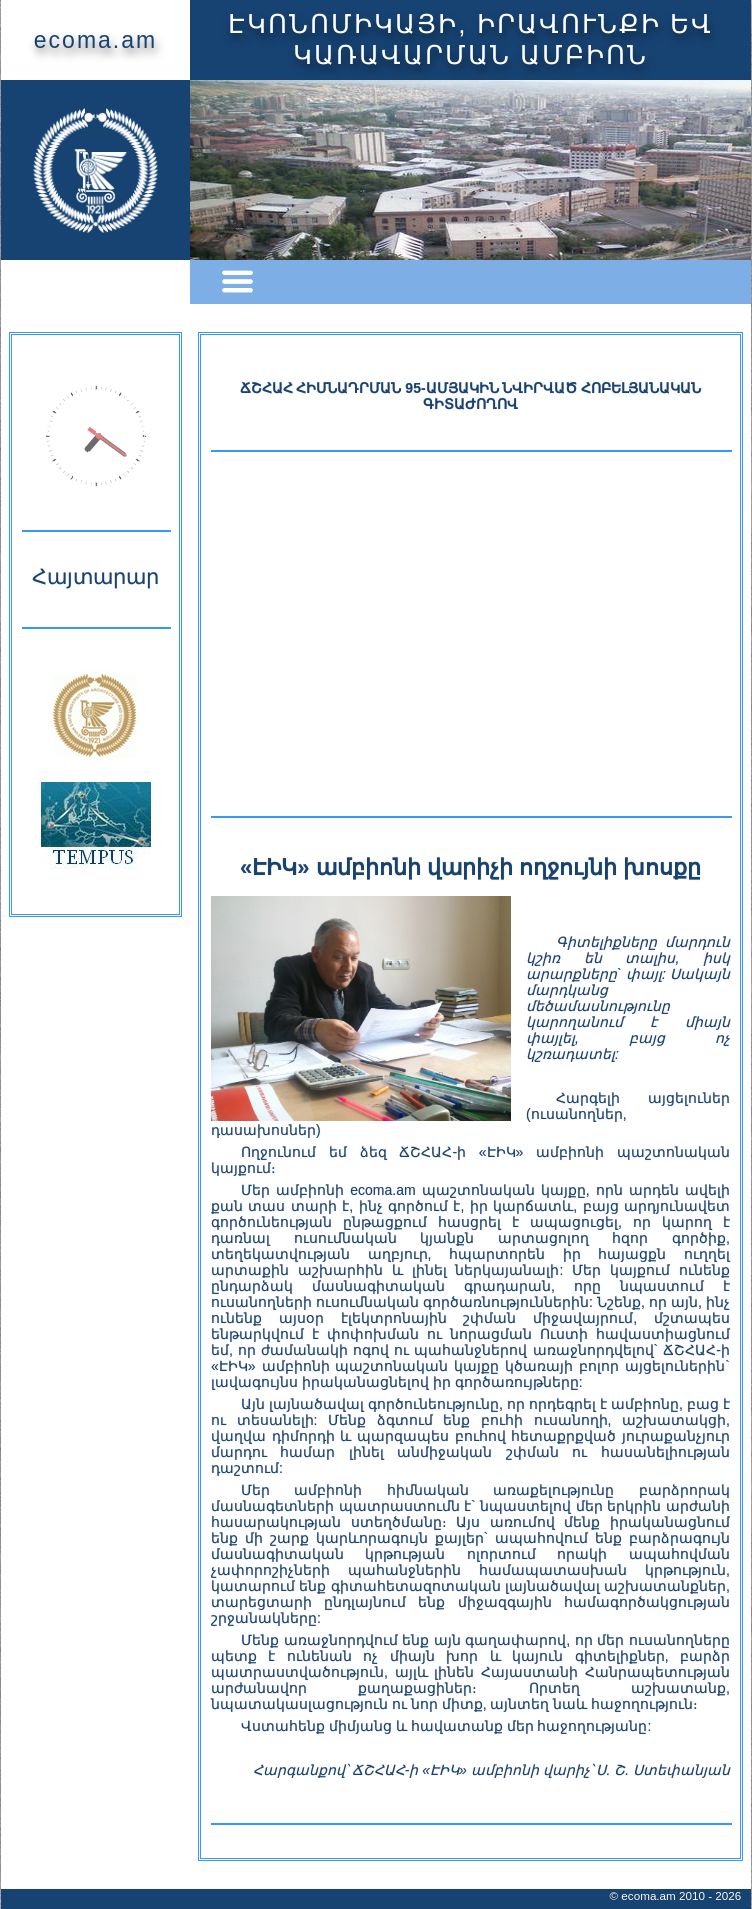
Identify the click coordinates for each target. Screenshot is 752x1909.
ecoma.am (95, 40)
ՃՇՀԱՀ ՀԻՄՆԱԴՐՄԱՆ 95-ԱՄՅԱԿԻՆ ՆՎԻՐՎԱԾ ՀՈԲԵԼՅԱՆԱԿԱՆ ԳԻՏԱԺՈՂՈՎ (471, 396)
